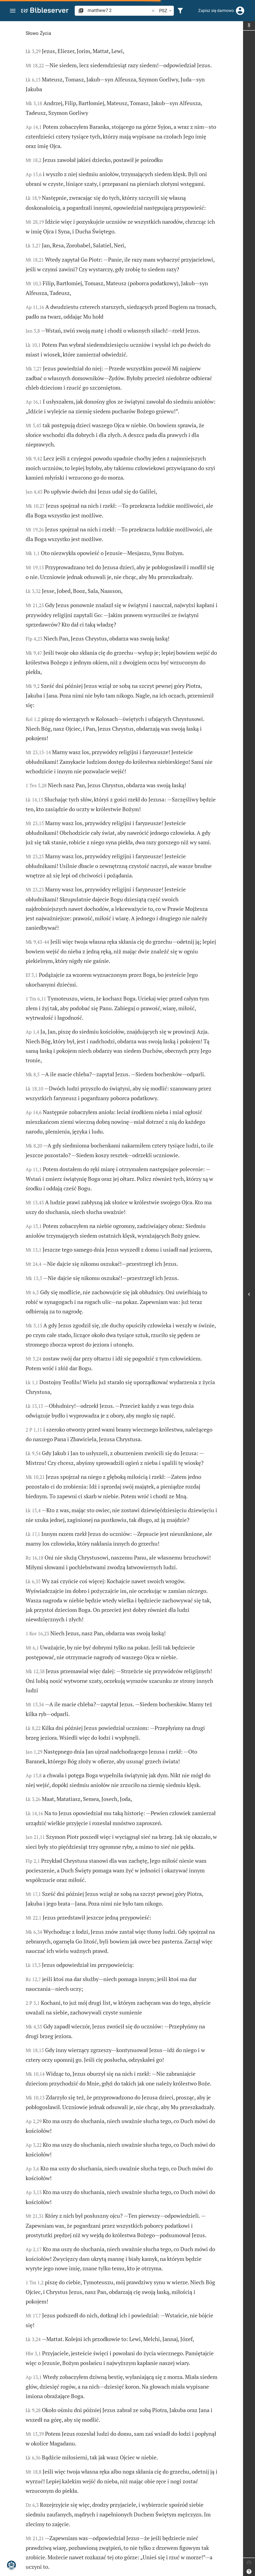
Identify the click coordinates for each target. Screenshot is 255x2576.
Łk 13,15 (34, 1406)
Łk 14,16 (34, 1813)
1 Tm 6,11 (36, 999)
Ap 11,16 (35, 307)
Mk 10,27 (35, 506)
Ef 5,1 (32, 975)
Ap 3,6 (32, 2168)
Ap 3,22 (34, 2145)
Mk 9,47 (34, 653)
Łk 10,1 (33, 345)
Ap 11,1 (34, 1169)
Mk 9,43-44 (37, 942)
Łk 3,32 (33, 591)
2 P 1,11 (34, 1430)
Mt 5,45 (33, 425)
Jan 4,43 (34, 492)
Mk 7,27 (34, 368)
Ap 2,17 (34, 2249)
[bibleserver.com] (44, 11)
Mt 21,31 (35, 2216)
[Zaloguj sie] (240, 11)
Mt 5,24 (33, 1359)
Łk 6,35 (33, 1581)
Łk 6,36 (33, 2457)
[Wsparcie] (249, 2571)
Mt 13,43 (35, 1202)
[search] (119, 10)
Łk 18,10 (34, 1088)
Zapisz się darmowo (216, 10)
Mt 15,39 (35, 2434)
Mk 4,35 (34, 2026)
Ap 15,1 (34, 1226)
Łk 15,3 (33, 1965)
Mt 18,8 (33, 2472)
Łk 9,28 (33, 2410)
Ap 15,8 (34, 1775)
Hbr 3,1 (33, 2353)
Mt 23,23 (35, 889)
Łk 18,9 (33, 198)
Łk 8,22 (33, 1728)
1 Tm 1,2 (35, 2282)
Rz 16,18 (34, 1558)
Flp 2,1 (33, 1861)
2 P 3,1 (33, 2003)
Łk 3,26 (33, 1799)
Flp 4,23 (34, 639)
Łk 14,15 (34, 799)
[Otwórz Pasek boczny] (249, 1294)
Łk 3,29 (33, 51)
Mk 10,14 (35, 2074)
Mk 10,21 (35, 1477)
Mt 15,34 (35, 1704)
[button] (12, 11)
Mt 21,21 (35, 2538)
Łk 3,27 (33, 245)
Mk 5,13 (34, 1325)
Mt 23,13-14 (38, 752)
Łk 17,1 (33, 1534)
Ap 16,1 (34, 402)
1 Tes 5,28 (36, 785)
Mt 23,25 (35, 856)
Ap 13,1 (34, 2377)
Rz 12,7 (33, 1979)
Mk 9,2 (33, 686)
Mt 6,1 (32, 1648)
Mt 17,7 (33, 2315)
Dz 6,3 (32, 2505)
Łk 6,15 (33, 79)
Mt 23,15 (35, 823)
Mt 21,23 (35, 605)
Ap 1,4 (32, 1032)
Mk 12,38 (35, 1671)
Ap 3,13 (34, 2192)
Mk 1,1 (33, 553)
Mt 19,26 (35, 529)
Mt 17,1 (33, 1894)
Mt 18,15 (35, 2050)
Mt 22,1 (33, 1918)
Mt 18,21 (35, 260)
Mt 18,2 (33, 160)
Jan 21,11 (35, 1837)
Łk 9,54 (33, 1453)
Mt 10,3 (33, 283)
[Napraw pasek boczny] (249, 25)
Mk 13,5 (34, 1278)
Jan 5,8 (33, 331)
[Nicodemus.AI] (11, 2565)
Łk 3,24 (33, 2339)
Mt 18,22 (35, 65)
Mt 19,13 (35, 567)
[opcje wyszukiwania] (180, 11)
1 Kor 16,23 (37, 1633)
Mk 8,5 (33, 1074)
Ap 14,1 (34, 127)
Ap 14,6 (34, 1112)
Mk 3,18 (34, 103)
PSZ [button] (166, 11)
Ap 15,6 (34, 174)
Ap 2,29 (34, 2121)
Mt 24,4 (33, 1264)
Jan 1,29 (34, 1752)
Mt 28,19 (35, 222)
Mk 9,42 (34, 458)
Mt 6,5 (32, 1292)
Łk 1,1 (32, 1382)
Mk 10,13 (35, 2097)
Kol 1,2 (33, 719)
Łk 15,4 (33, 1510)
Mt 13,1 (33, 1250)
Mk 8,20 (34, 1146)
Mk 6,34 (34, 1932)
